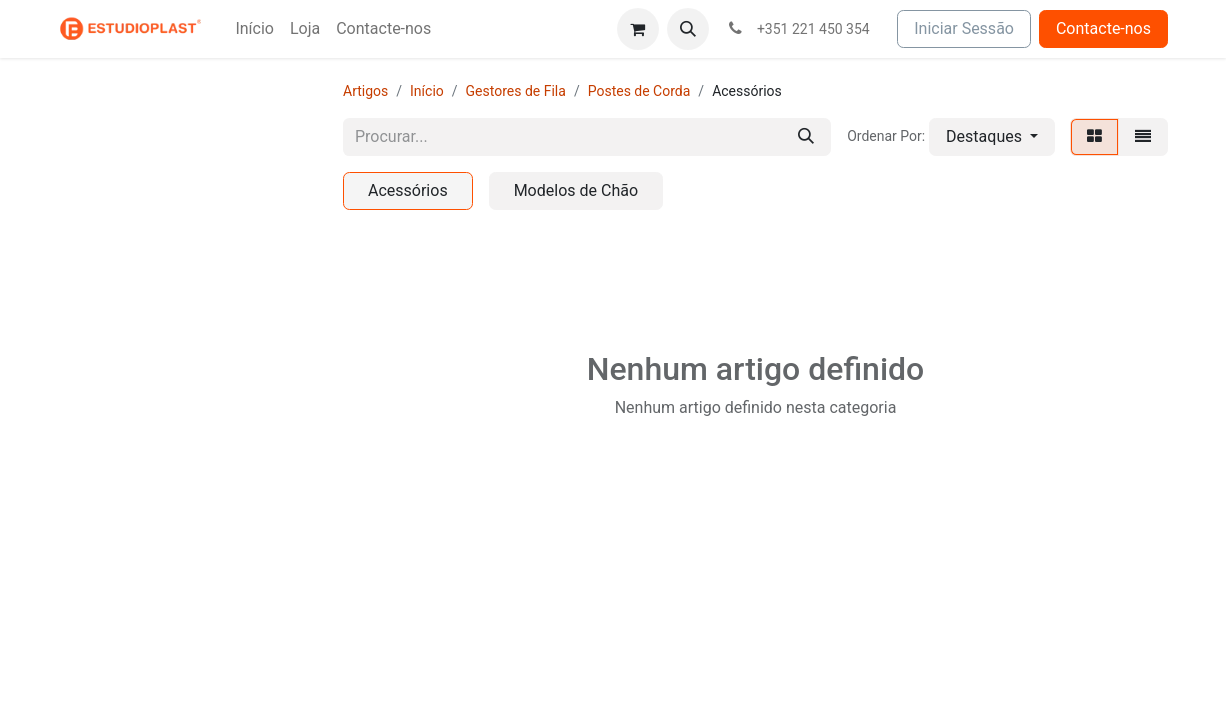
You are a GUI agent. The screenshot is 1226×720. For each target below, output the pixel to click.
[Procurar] (806, 137)
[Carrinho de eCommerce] (638, 29)
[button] (688, 29)
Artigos (365, 91)
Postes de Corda (639, 91)
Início (427, 91)
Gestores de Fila (516, 91)
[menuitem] (254, 29)
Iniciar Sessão (964, 28)
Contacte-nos (1103, 28)
